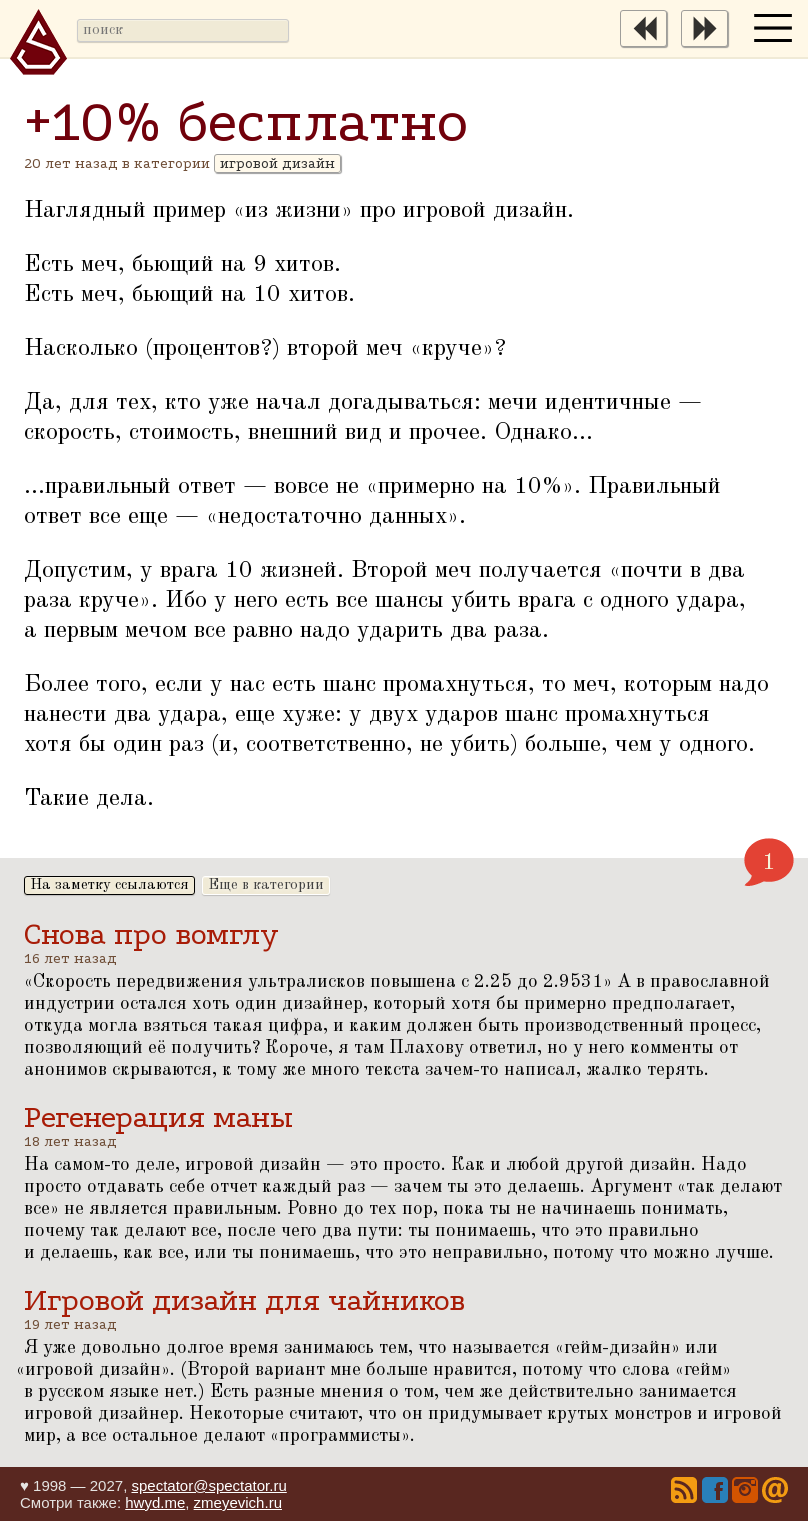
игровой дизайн (277, 163)
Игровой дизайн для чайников (244, 1300)
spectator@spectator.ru (208, 1485)
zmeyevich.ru (238, 1502)
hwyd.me (155, 1502)
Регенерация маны (158, 1117)
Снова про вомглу (151, 934)
